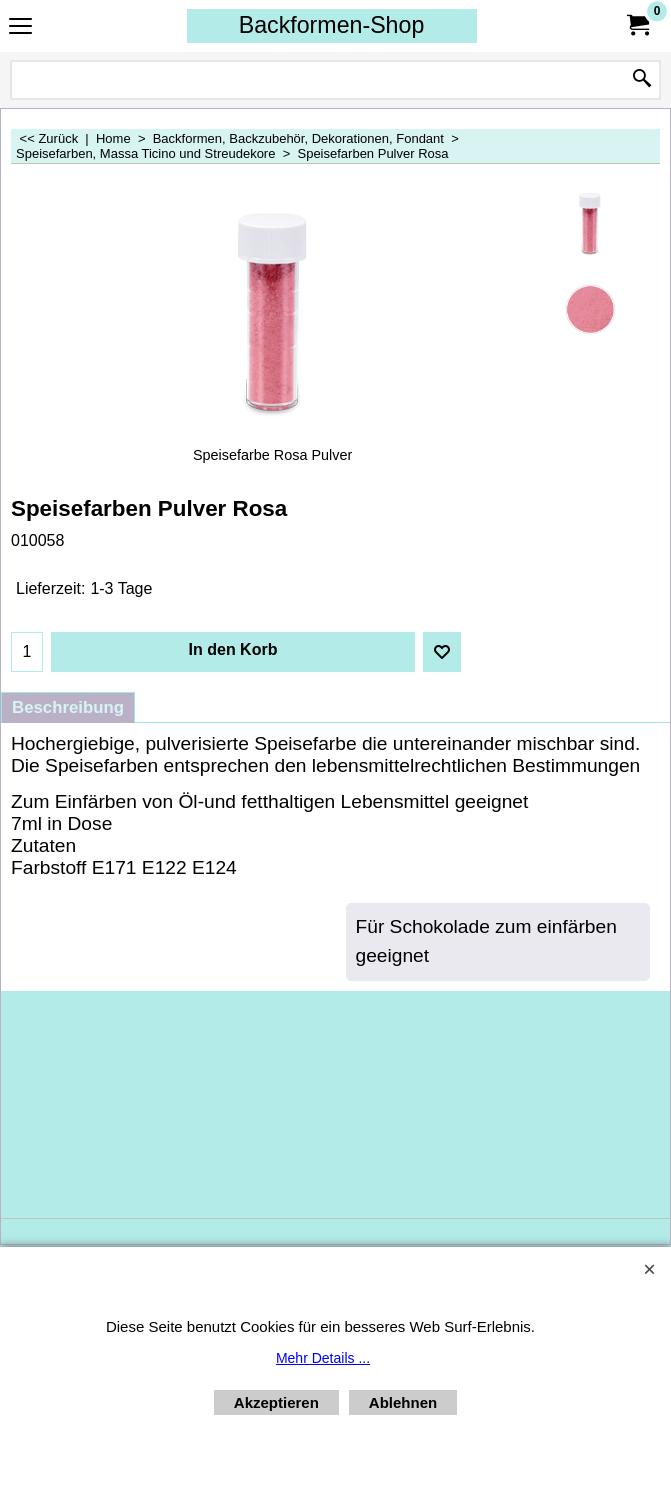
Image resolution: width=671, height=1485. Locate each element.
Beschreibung (68, 707)
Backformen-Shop (332, 25)
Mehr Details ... (323, 1358)
